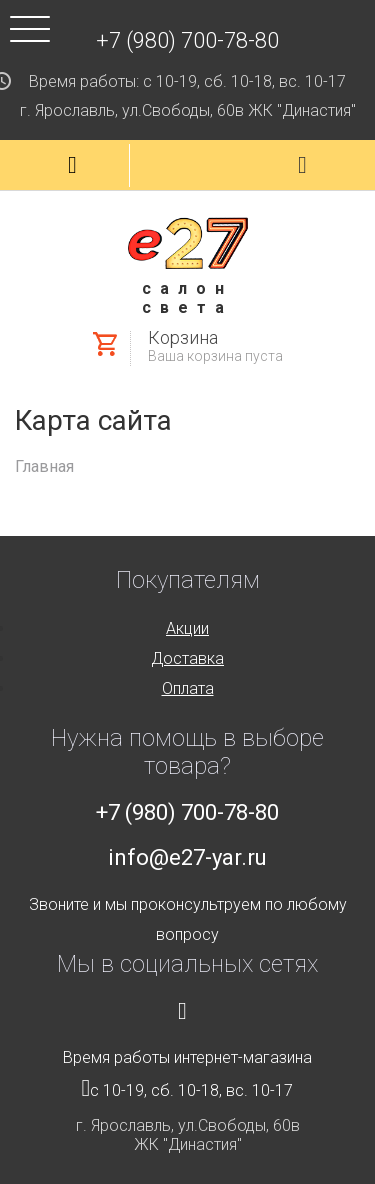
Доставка (187, 658)
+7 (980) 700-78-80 (187, 40)
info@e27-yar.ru (187, 857)
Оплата (188, 688)
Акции (187, 628)
